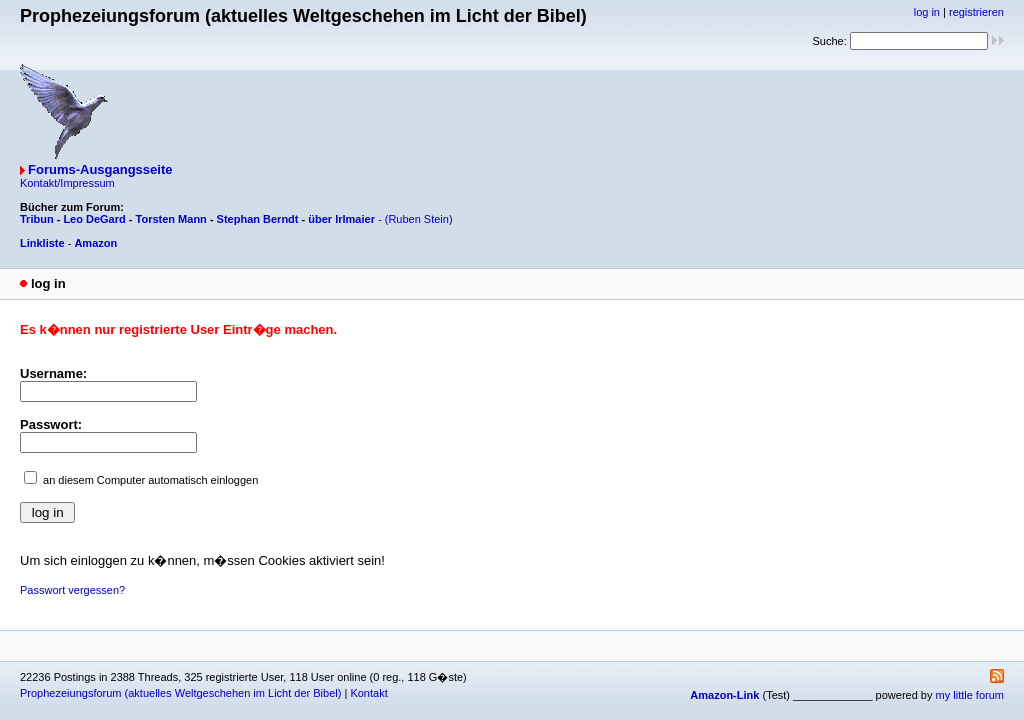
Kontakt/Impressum (67, 183)
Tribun (37, 219)
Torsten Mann (171, 219)
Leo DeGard (94, 219)
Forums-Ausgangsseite (100, 169)
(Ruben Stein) (419, 219)
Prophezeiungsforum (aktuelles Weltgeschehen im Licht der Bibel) (180, 693)
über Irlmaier (341, 219)
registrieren (976, 12)
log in (927, 12)
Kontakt (368, 693)
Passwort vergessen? (72, 590)
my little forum (970, 695)
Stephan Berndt (258, 219)
